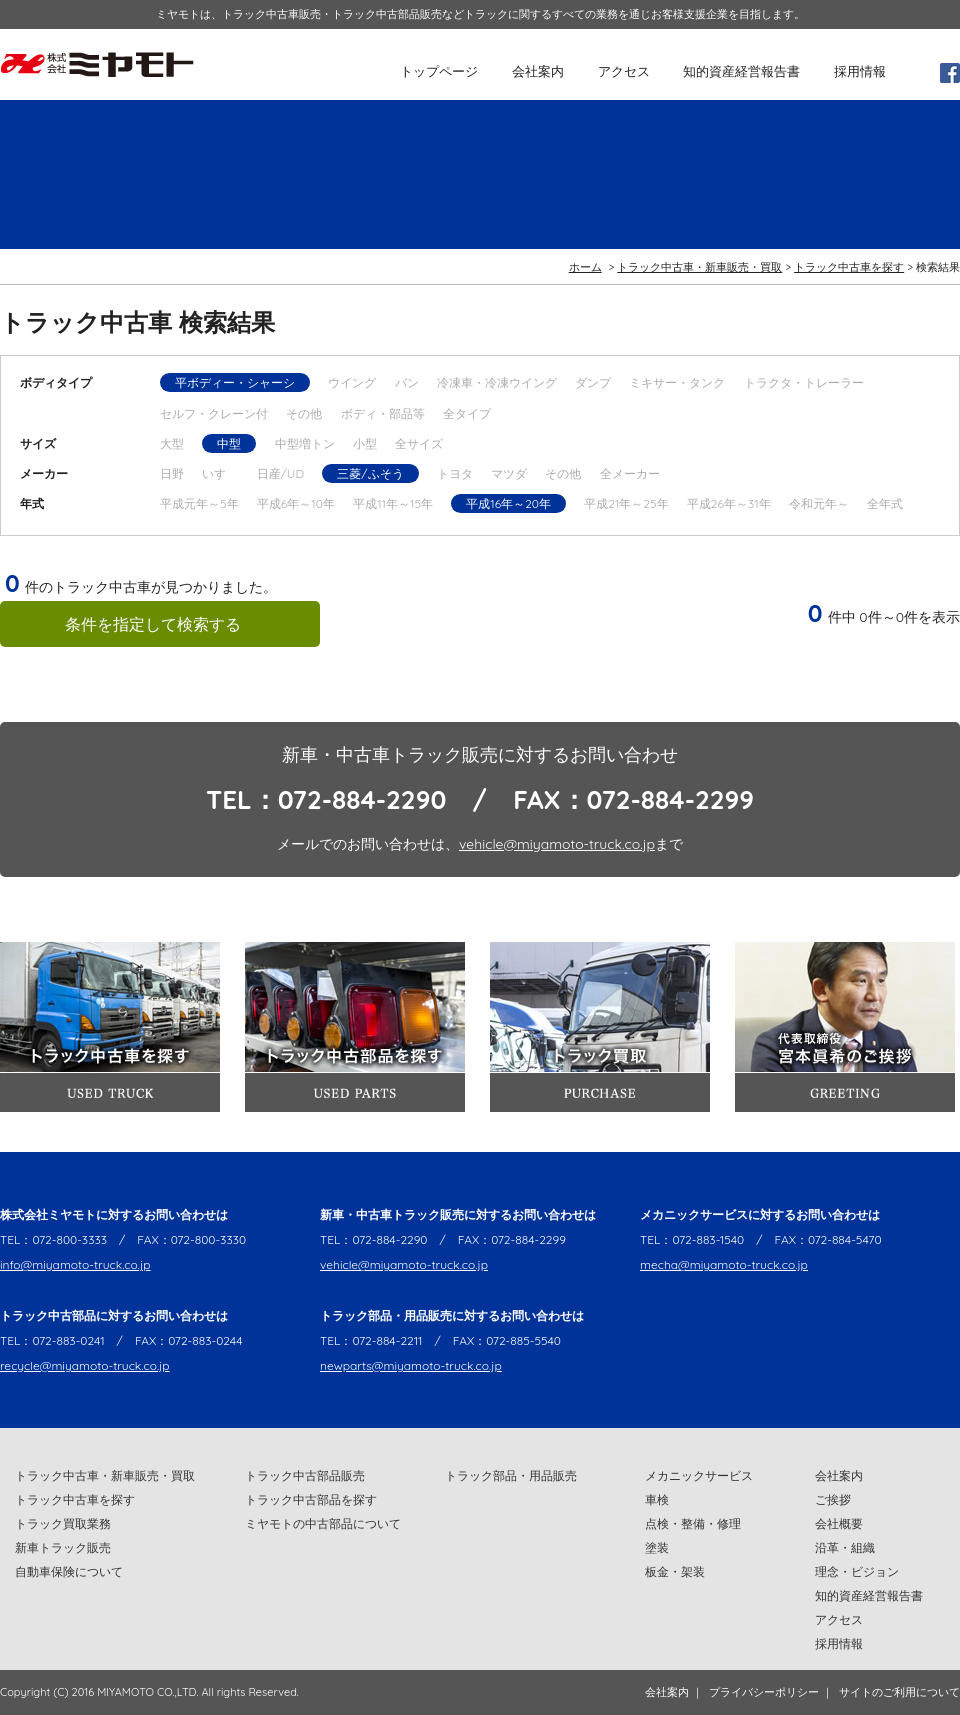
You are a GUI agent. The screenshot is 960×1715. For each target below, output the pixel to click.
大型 (172, 443)
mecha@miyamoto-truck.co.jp (724, 1264)
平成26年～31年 (729, 503)
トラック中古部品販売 (305, 1475)
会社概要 (839, 1523)
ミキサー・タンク (677, 382)
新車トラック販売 (63, 1547)
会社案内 (538, 71)
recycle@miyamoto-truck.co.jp (85, 1365)
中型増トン (305, 443)
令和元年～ (819, 503)
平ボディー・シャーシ (235, 382)
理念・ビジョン (857, 1571)
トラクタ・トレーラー (804, 382)
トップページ (439, 71)
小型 (365, 443)
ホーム (585, 267)
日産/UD (280, 473)
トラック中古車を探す (849, 267)
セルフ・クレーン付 (214, 413)
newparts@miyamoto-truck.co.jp (411, 1365)
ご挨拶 (833, 1499)
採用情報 (860, 71)
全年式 (885, 503)
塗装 (657, 1547)
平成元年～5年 (199, 503)
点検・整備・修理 (693, 1523)
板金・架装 (675, 1571)
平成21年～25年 (626, 503)
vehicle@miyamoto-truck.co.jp (557, 844)
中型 (229, 443)
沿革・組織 (845, 1547)
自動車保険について (69, 1571)
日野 (172, 473)
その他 (304, 413)
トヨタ (455, 473)
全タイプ (467, 413)
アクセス (624, 71)
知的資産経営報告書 (741, 71)
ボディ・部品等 (383, 413)
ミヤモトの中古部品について (323, 1523)
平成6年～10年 (296, 503)
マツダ (509, 473)
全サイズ (419, 443)
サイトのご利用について (899, 1692)
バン (407, 382)
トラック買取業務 (63, 1523)
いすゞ (220, 473)
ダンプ (593, 382)
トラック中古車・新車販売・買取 (699, 267)
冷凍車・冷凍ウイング (497, 382)
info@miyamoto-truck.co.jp (75, 1264)
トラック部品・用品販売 (511, 1475)
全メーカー (630, 473)
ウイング (352, 382)
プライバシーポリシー (764, 1692)
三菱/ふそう (370, 473)
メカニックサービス (699, 1475)
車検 (657, 1499)
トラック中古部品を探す (311, 1499)
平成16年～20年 (508, 503)
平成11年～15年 (393, 503)
